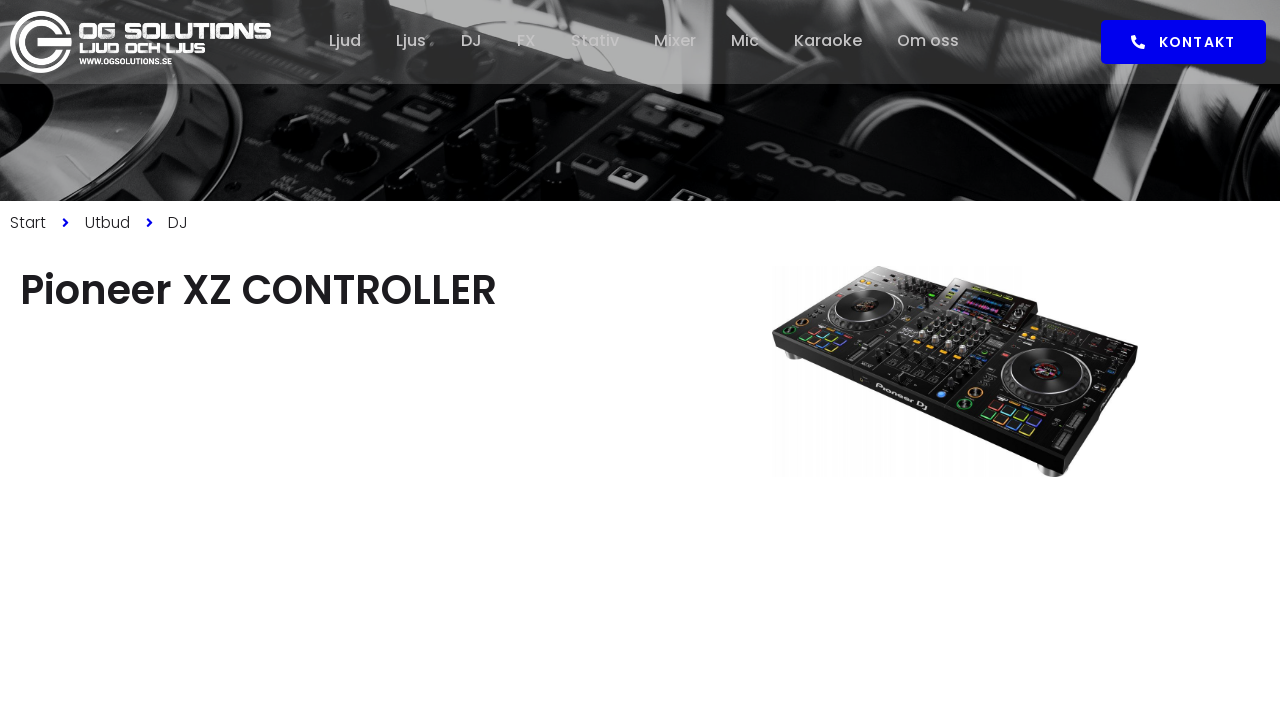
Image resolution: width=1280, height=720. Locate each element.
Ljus (409, 41)
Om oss (933, 41)
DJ (470, 41)
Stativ (596, 41)
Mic (748, 41)
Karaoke (832, 41)
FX (526, 41)
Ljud (342, 41)
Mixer (677, 41)
